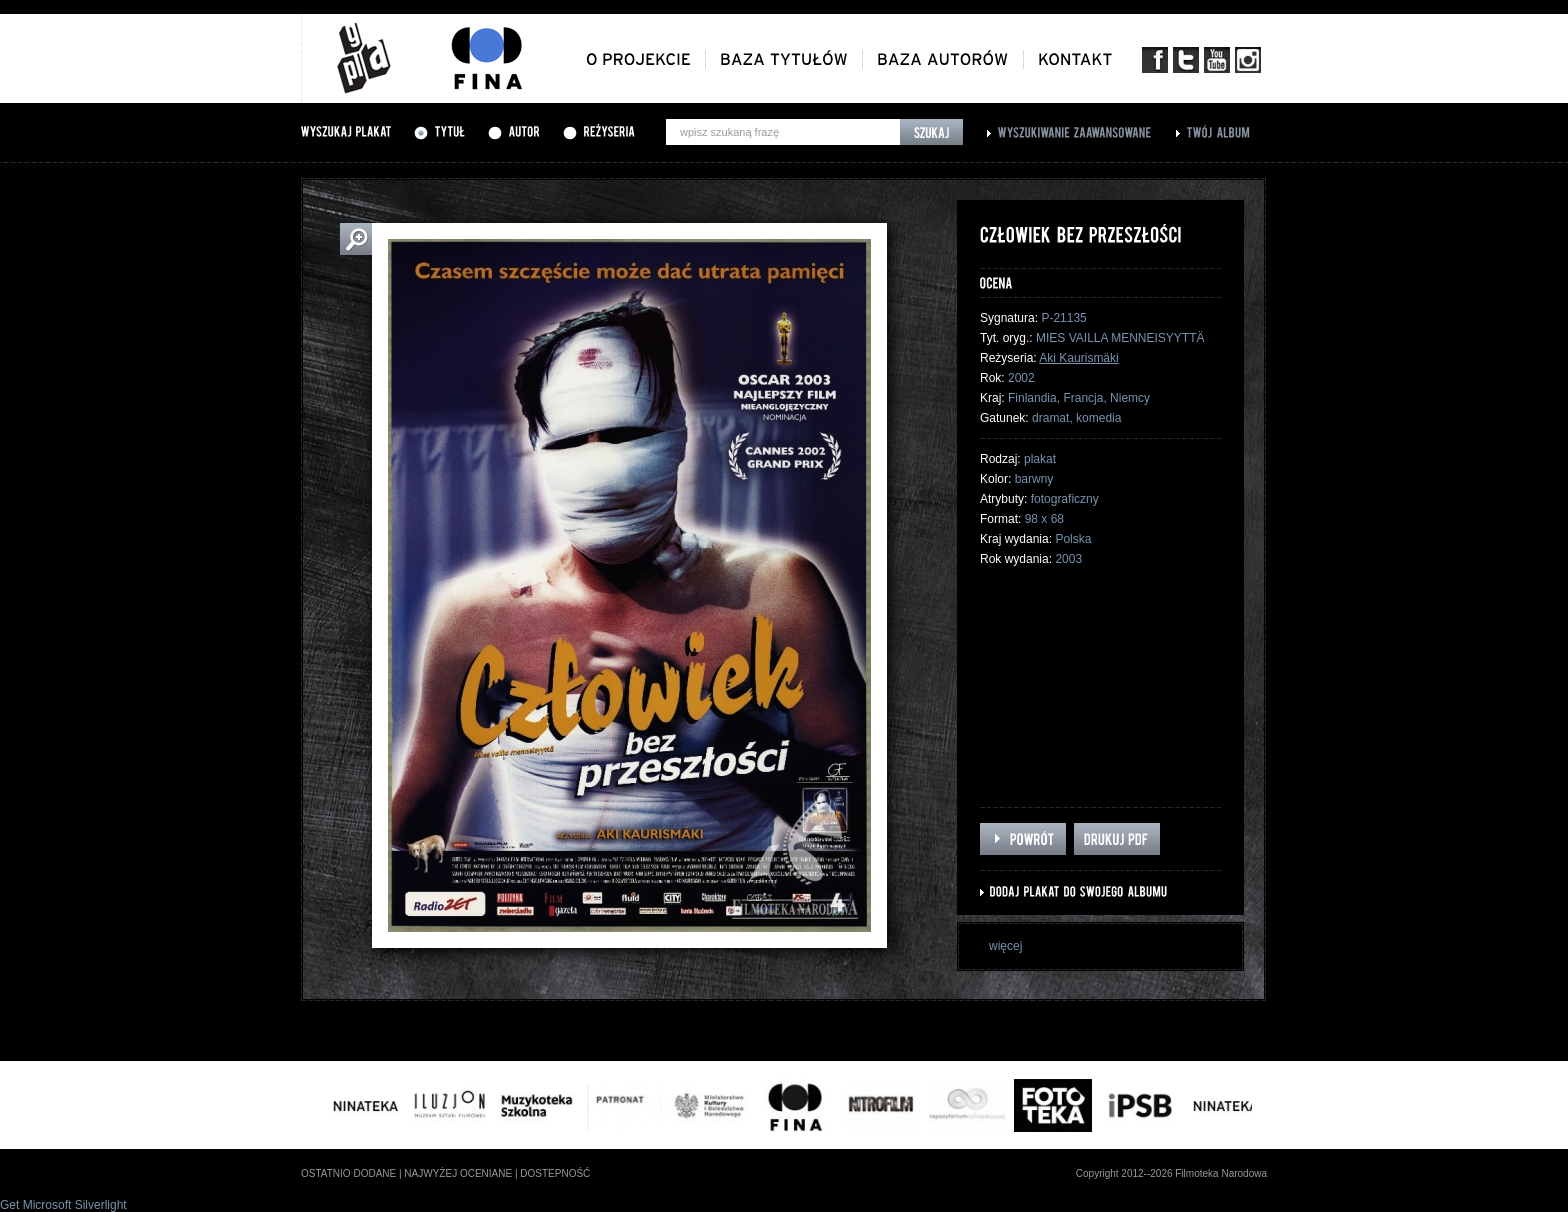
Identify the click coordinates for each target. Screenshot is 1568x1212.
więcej (1005, 946)
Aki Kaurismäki (1078, 358)
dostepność (555, 1173)
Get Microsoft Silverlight (63, 1205)
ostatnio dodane (348, 1173)
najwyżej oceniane (458, 1173)
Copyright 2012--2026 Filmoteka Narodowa (1171, 1173)
